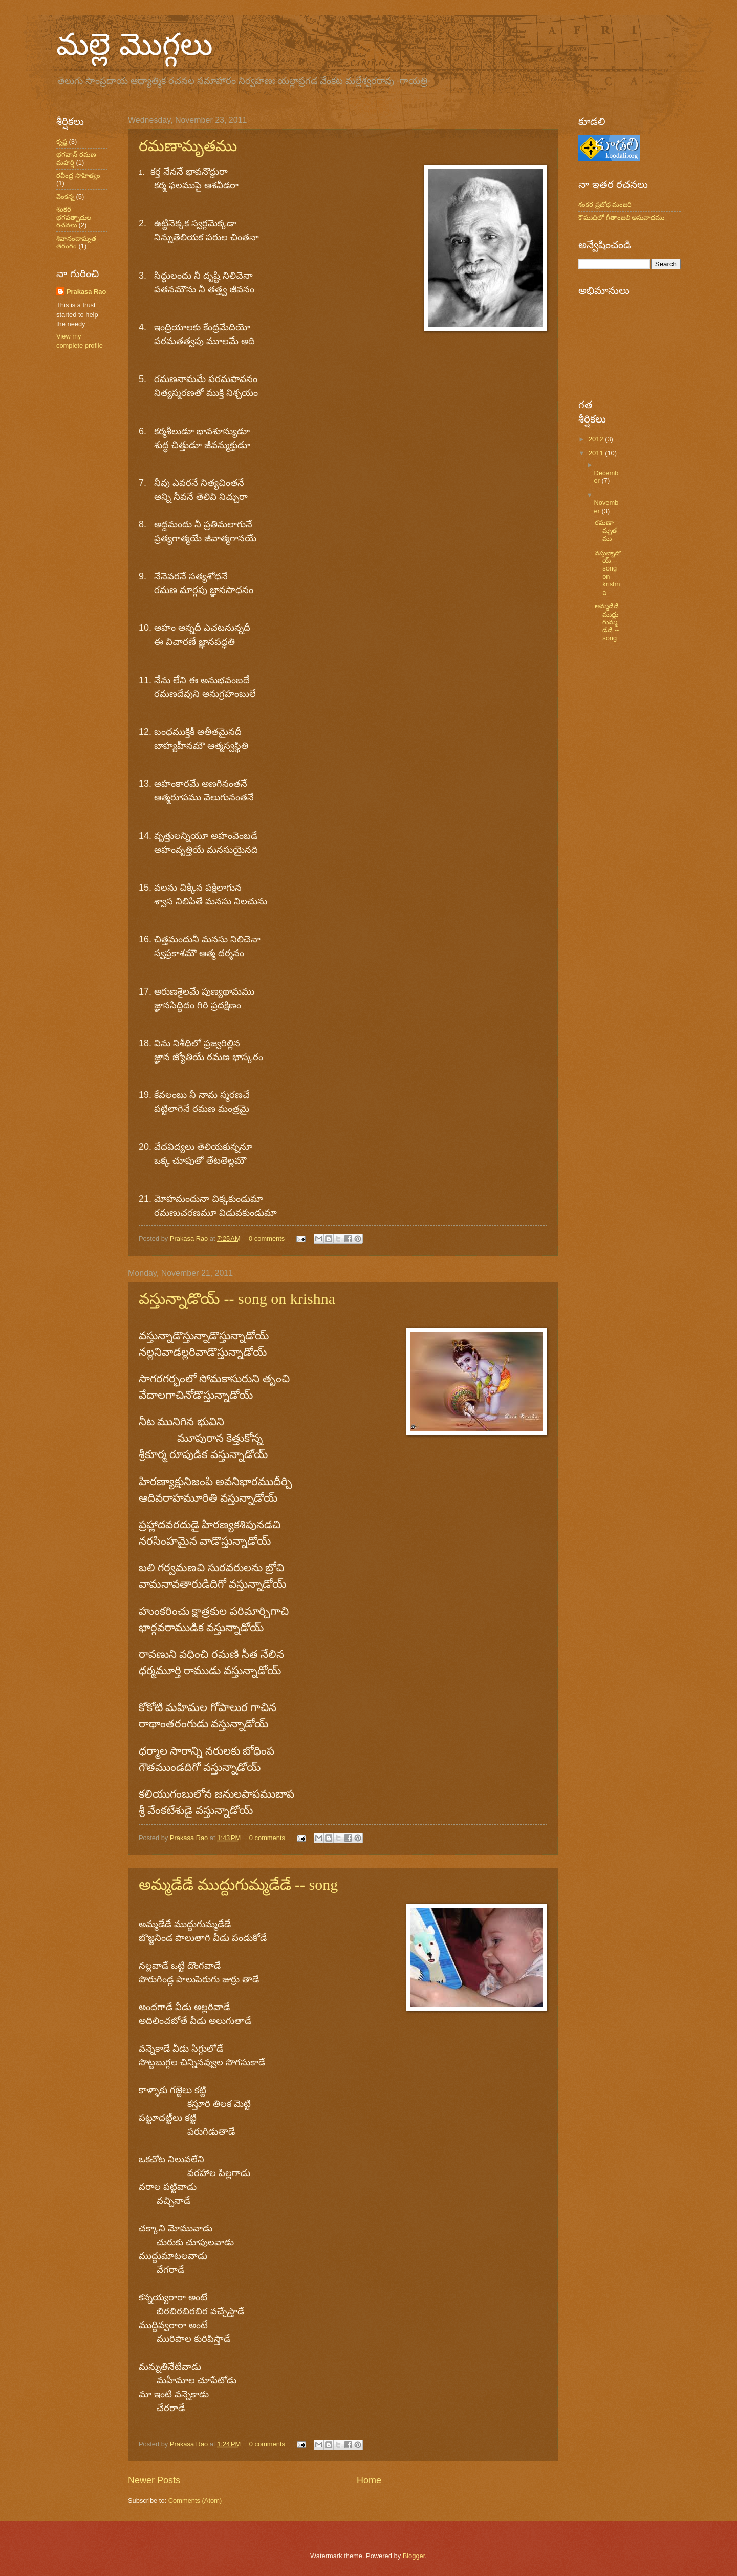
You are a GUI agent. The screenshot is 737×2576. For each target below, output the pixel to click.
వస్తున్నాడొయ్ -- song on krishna (237, 1298)
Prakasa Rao (190, 1238)
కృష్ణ (61, 141)
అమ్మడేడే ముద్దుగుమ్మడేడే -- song (238, 1884)
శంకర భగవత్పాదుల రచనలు (73, 217)
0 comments (267, 1238)
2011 (597, 453)
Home (369, 2480)
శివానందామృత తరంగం (76, 242)
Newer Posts (154, 2480)
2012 (597, 439)
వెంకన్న (65, 196)
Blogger (414, 2556)
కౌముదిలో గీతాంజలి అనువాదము (621, 217)
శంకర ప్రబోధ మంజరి (605, 204)
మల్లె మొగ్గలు (134, 44)
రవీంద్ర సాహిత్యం (78, 175)
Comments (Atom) (195, 2500)
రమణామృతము (188, 145)
